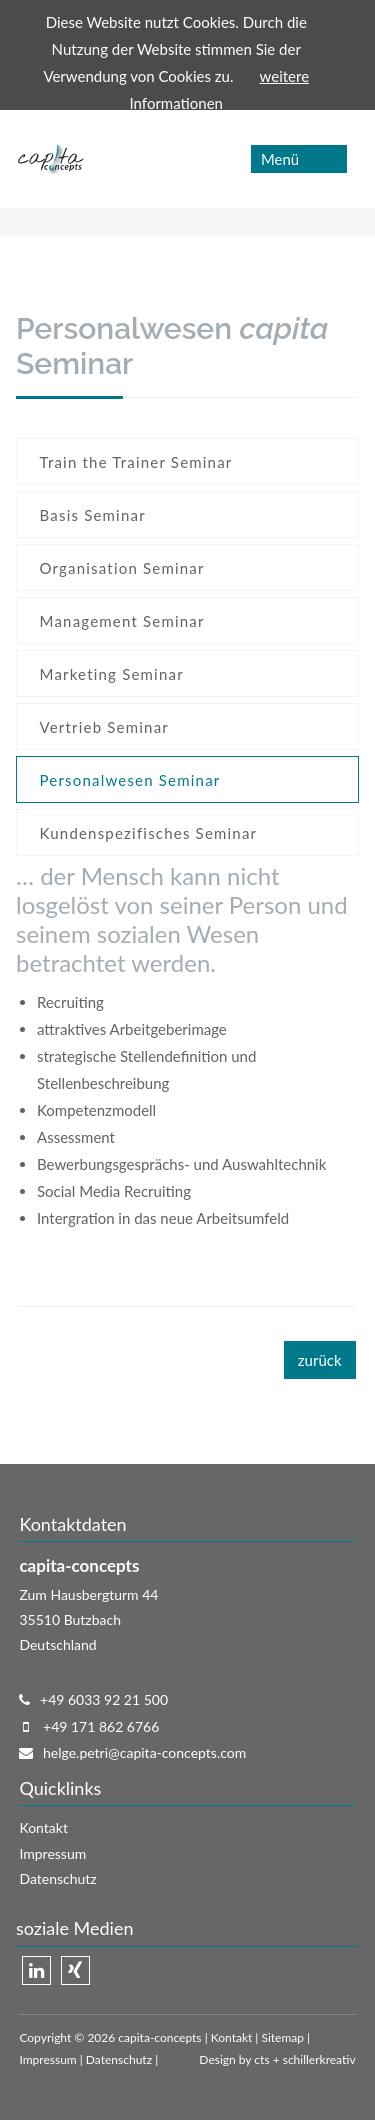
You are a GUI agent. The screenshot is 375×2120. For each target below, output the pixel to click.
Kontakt (232, 2037)
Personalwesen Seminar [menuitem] (130, 780)
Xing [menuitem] (75, 1970)
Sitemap (282, 2037)
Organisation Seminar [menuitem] (122, 568)
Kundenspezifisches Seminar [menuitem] (149, 833)
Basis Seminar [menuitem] (93, 515)
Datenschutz (119, 2059)
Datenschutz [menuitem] (57, 1878)
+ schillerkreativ (313, 2059)
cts (261, 2059)
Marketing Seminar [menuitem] (112, 674)
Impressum (47, 2059)
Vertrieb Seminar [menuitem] (104, 727)
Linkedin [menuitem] (36, 1970)
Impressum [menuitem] (52, 1853)
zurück (320, 1360)
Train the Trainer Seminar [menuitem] (136, 462)
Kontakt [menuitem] (43, 1827)
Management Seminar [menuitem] (122, 621)
